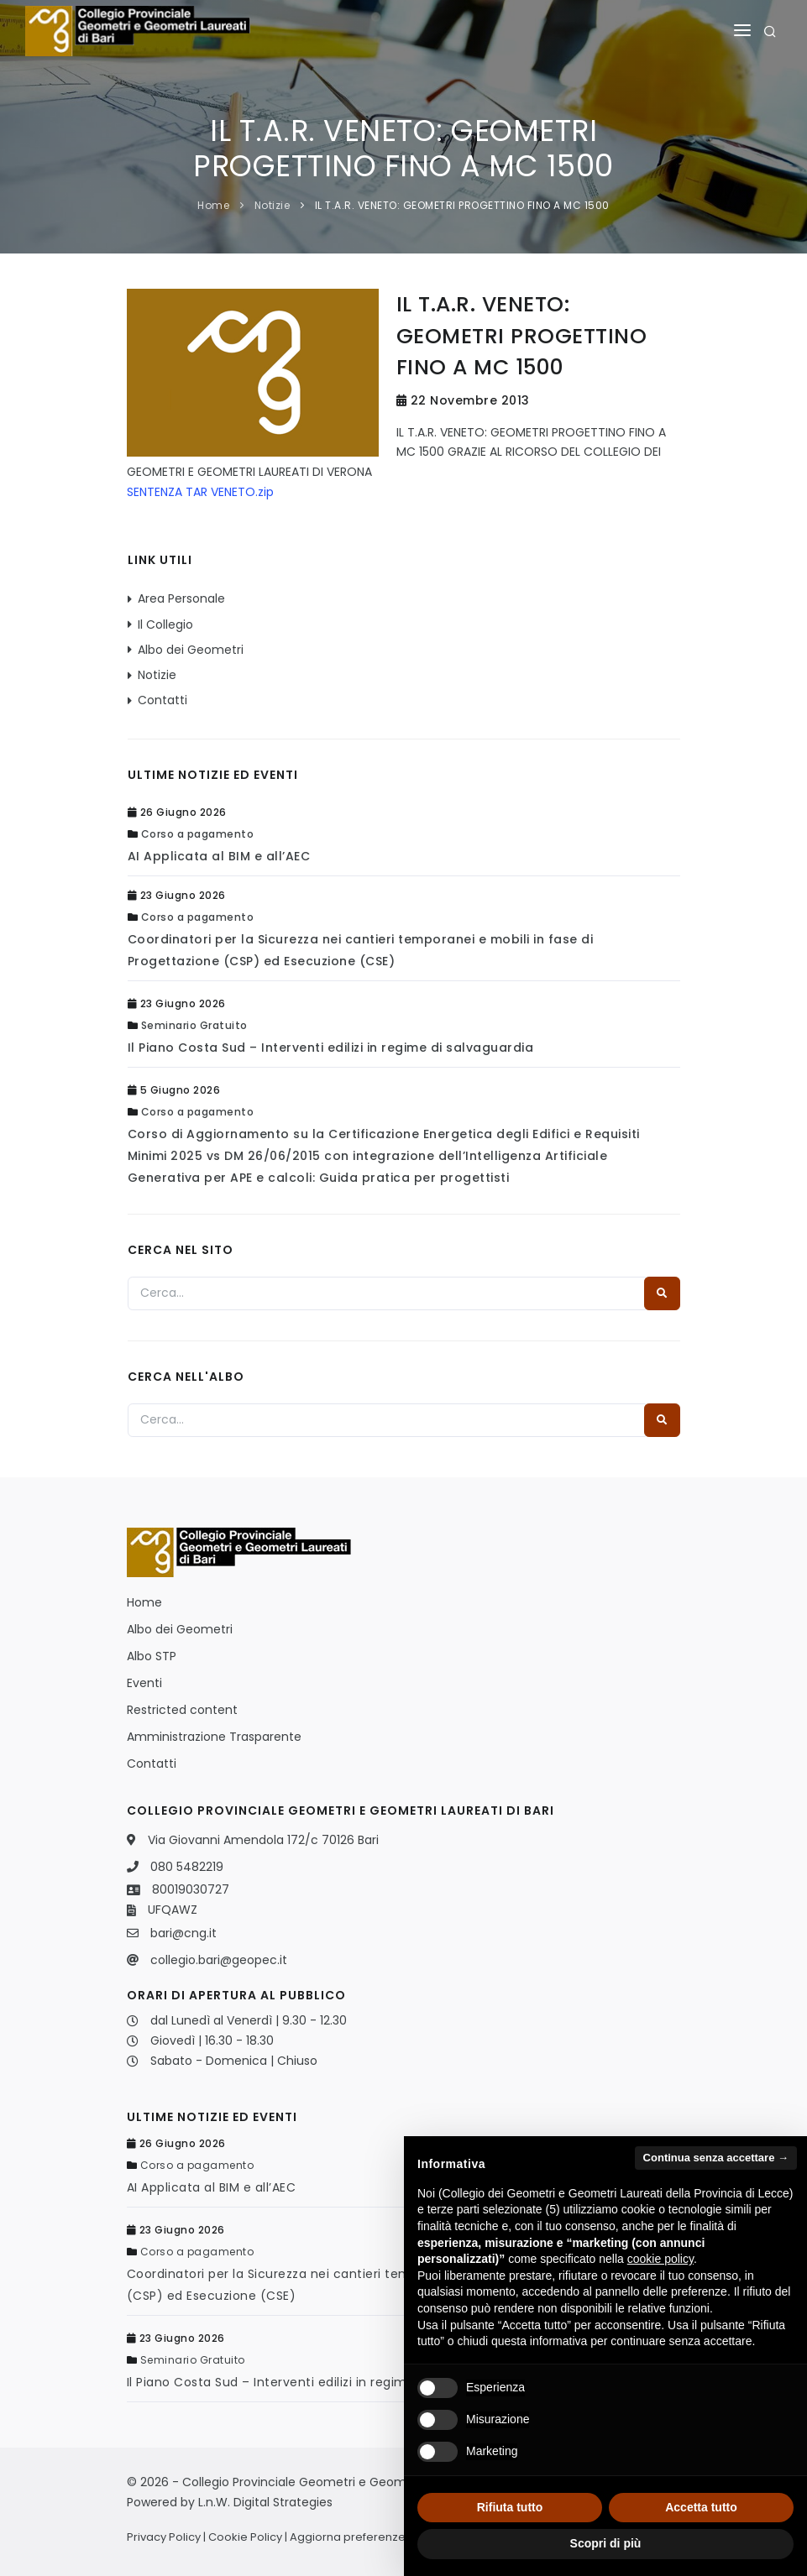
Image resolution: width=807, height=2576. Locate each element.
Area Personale (181, 598)
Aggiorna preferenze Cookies (371, 2537)
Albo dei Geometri (191, 649)
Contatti (162, 700)
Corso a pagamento (197, 834)
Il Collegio (165, 624)
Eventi (144, 1683)
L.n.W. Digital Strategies (265, 2502)
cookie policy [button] (660, 2258)
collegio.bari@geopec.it (218, 1960)
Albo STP (151, 1656)
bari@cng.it (183, 1933)
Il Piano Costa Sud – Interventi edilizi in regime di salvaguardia (331, 1047)
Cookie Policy (245, 2537)
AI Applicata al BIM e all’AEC (219, 856)
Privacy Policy (164, 2537)
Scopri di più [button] (606, 2543)
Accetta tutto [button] (701, 2507)
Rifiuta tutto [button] (510, 2507)
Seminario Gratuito (194, 1025)
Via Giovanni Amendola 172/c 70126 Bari (263, 1839)
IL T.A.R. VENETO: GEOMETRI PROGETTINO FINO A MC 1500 (462, 205)
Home (213, 205)
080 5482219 (186, 1866)
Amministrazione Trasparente (214, 1736)
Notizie (272, 205)
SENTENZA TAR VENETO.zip (200, 491)
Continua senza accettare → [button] (716, 2157)
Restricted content (182, 1709)
